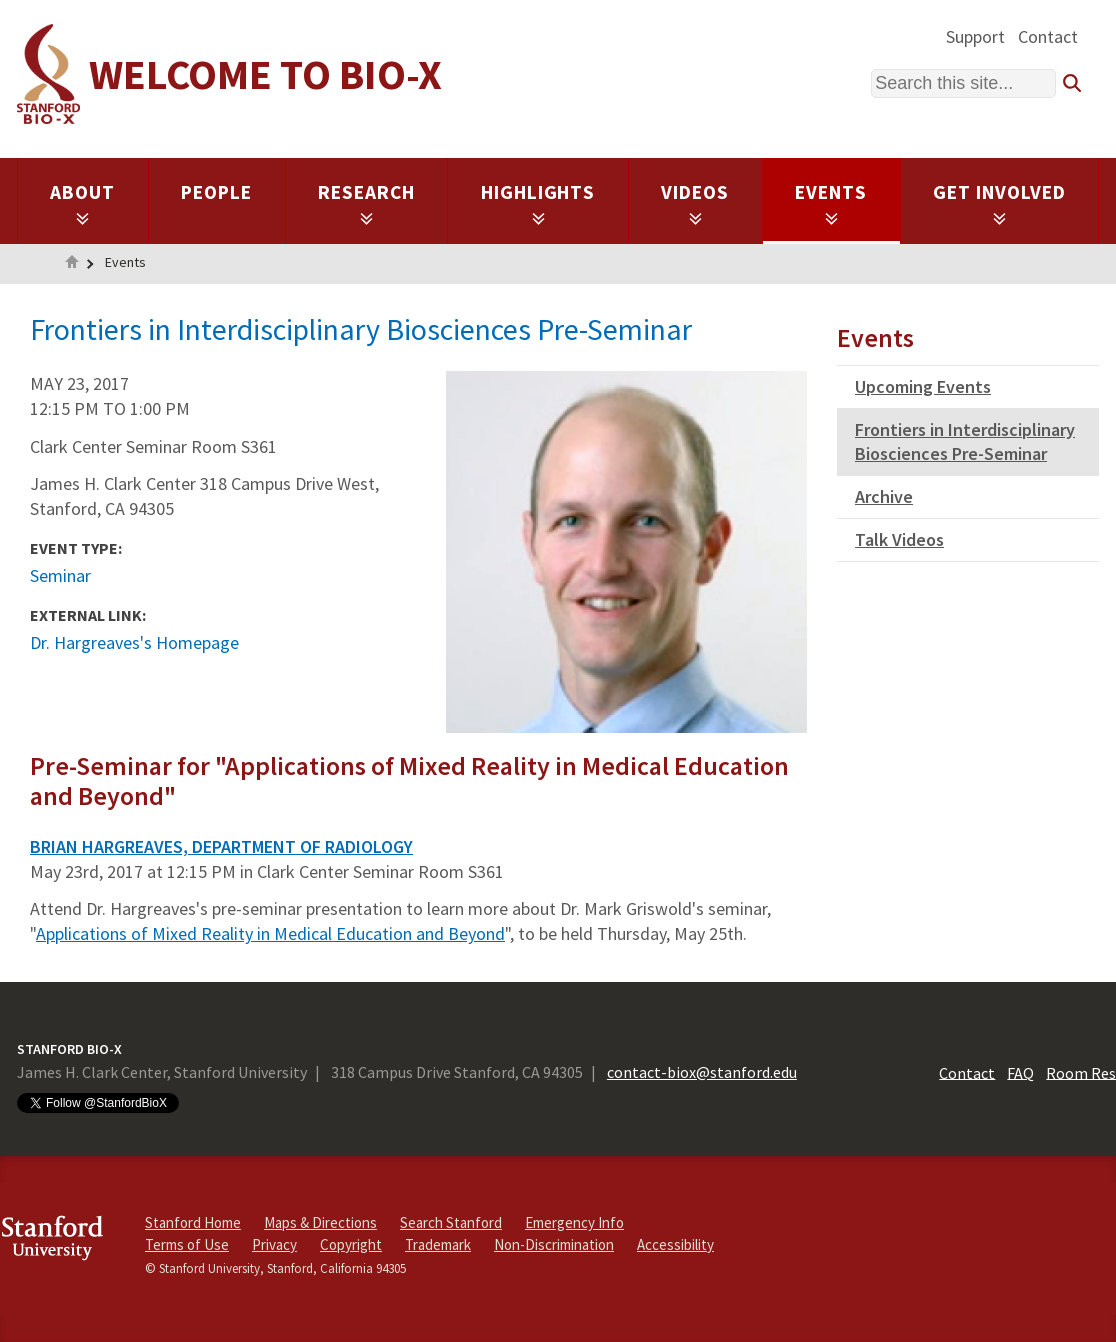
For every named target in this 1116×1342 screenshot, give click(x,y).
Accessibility (675, 1244)
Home (72, 264)
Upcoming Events (923, 386)
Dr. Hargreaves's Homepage (134, 642)
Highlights (538, 203)
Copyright (351, 1244)
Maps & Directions (320, 1222)
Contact (1048, 36)
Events (831, 203)
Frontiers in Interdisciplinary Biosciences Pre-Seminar (965, 441)
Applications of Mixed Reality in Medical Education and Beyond (270, 933)
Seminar (60, 575)
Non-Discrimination (554, 1244)
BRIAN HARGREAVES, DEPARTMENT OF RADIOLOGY (221, 846)
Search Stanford (451, 1222)
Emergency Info (574, 1222)
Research (366, 203)
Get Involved (999, 203)
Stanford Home (193, 1222)
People (216, 192)
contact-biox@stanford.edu (702, 1072)
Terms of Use (187, 1244)
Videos (695, 203)
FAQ (1020, 1072)
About (82, 203)
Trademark (438, 1244)
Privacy (274, 1244)
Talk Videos (899, 539)
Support (975, 36)
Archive (884, 496)
